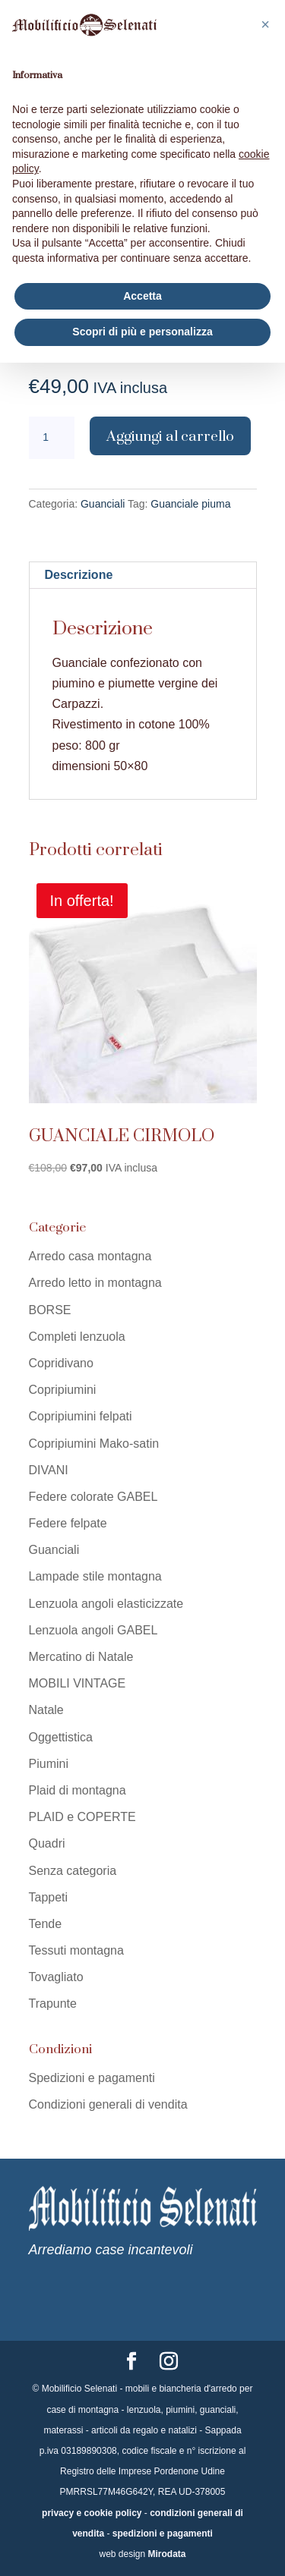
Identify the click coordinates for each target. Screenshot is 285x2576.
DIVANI (48, 1470)
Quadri (47, 1843)
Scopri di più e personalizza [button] (142, 332)
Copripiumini (63, 1389)
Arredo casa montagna (90, 1256)
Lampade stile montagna (95, 1576)
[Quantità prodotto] (51, 438)
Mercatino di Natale (81, 1656)
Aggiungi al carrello (170, 435)
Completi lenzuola (77, 1336)
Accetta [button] (142, 296)
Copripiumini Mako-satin (94, 1443)
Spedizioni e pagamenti (92, 2077)
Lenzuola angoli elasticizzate (106, 1603)
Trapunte (53, 2003)
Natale (46, 1709)
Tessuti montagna (76, 1950)
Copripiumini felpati (80, 1416)
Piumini (48, 1763)
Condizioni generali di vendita (108, 2104)
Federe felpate (68, 1523)
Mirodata (167, 2554)
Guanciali (103, 504)
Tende (45, 1923)
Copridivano (61, 1363)
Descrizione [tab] (79, 574)
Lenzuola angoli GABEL (93, 1630)
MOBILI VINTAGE (77, 1683)
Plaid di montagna (77, 1790)
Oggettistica (61, 1737)
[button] (265, 24)
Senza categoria (73, 1870)
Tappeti (48, 1897)
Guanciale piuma (190, 504)
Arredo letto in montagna (95, 1282)
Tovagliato (56, 1977)
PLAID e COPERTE (82, 1816)
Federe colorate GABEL (93, 1496)
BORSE (50, 1310)
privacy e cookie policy (91, 2513)
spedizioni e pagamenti (162, 2533)
